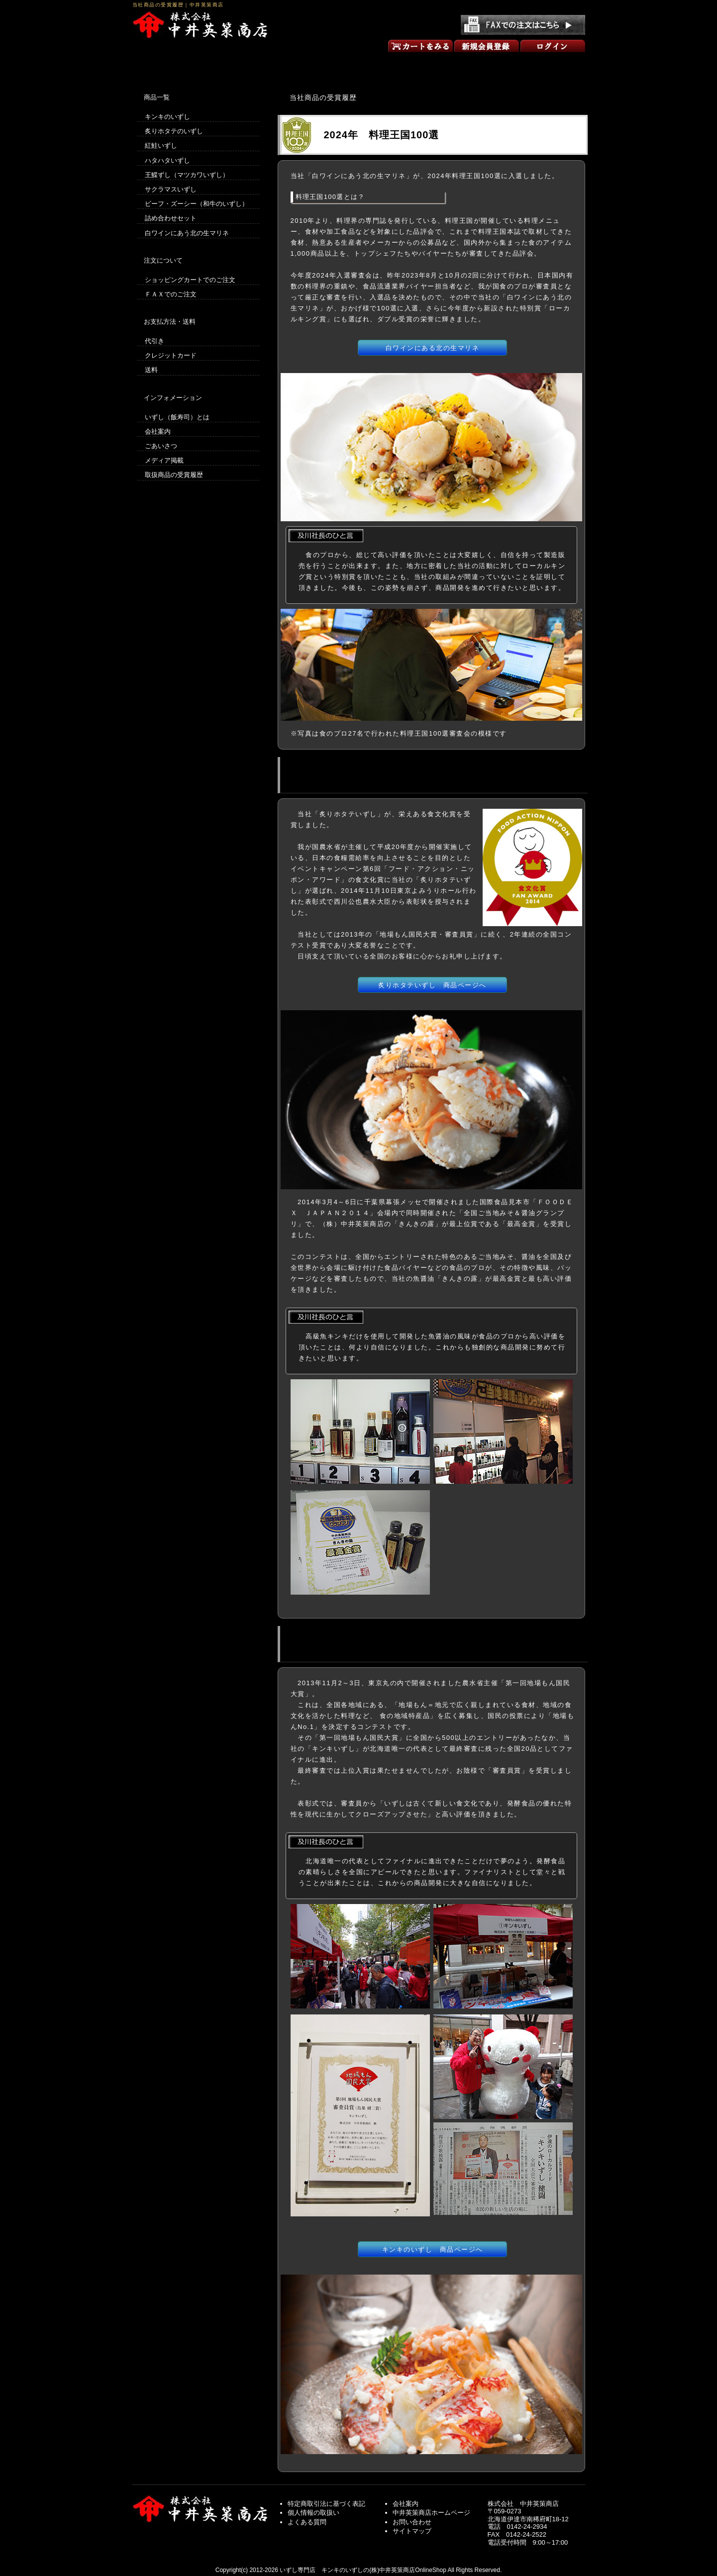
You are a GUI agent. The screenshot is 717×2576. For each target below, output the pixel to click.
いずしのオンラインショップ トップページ (177, 63)
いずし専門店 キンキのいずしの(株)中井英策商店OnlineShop (363, 2570)
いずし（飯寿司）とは (177, 417)
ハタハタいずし (167, 160)
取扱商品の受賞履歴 (174, 474)
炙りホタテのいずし (174, 131)
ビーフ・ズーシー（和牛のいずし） (196, 203)
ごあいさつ (449, 63)
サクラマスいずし (171, 189)
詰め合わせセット (171, 218)
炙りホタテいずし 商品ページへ (432, 985)
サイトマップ (412, 2531)
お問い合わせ (540, 63)
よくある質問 (307, 2522)
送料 (151, 370)
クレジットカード (171, 355)
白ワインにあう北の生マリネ (187, 233)
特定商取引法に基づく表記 (326, 2503)
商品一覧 (358, 63)
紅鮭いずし (161, 145)
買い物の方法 (268, 63)
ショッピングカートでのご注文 (190, 280)
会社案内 (158, 431)
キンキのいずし (167, 116)
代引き (154, 341)
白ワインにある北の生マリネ (433, 348)
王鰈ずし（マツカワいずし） (187, 175)
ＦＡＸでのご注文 (171, 294)
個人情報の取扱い (313, 2512)
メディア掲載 (164, 460)
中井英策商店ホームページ (431, 2512)
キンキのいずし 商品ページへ (432, 2249)
